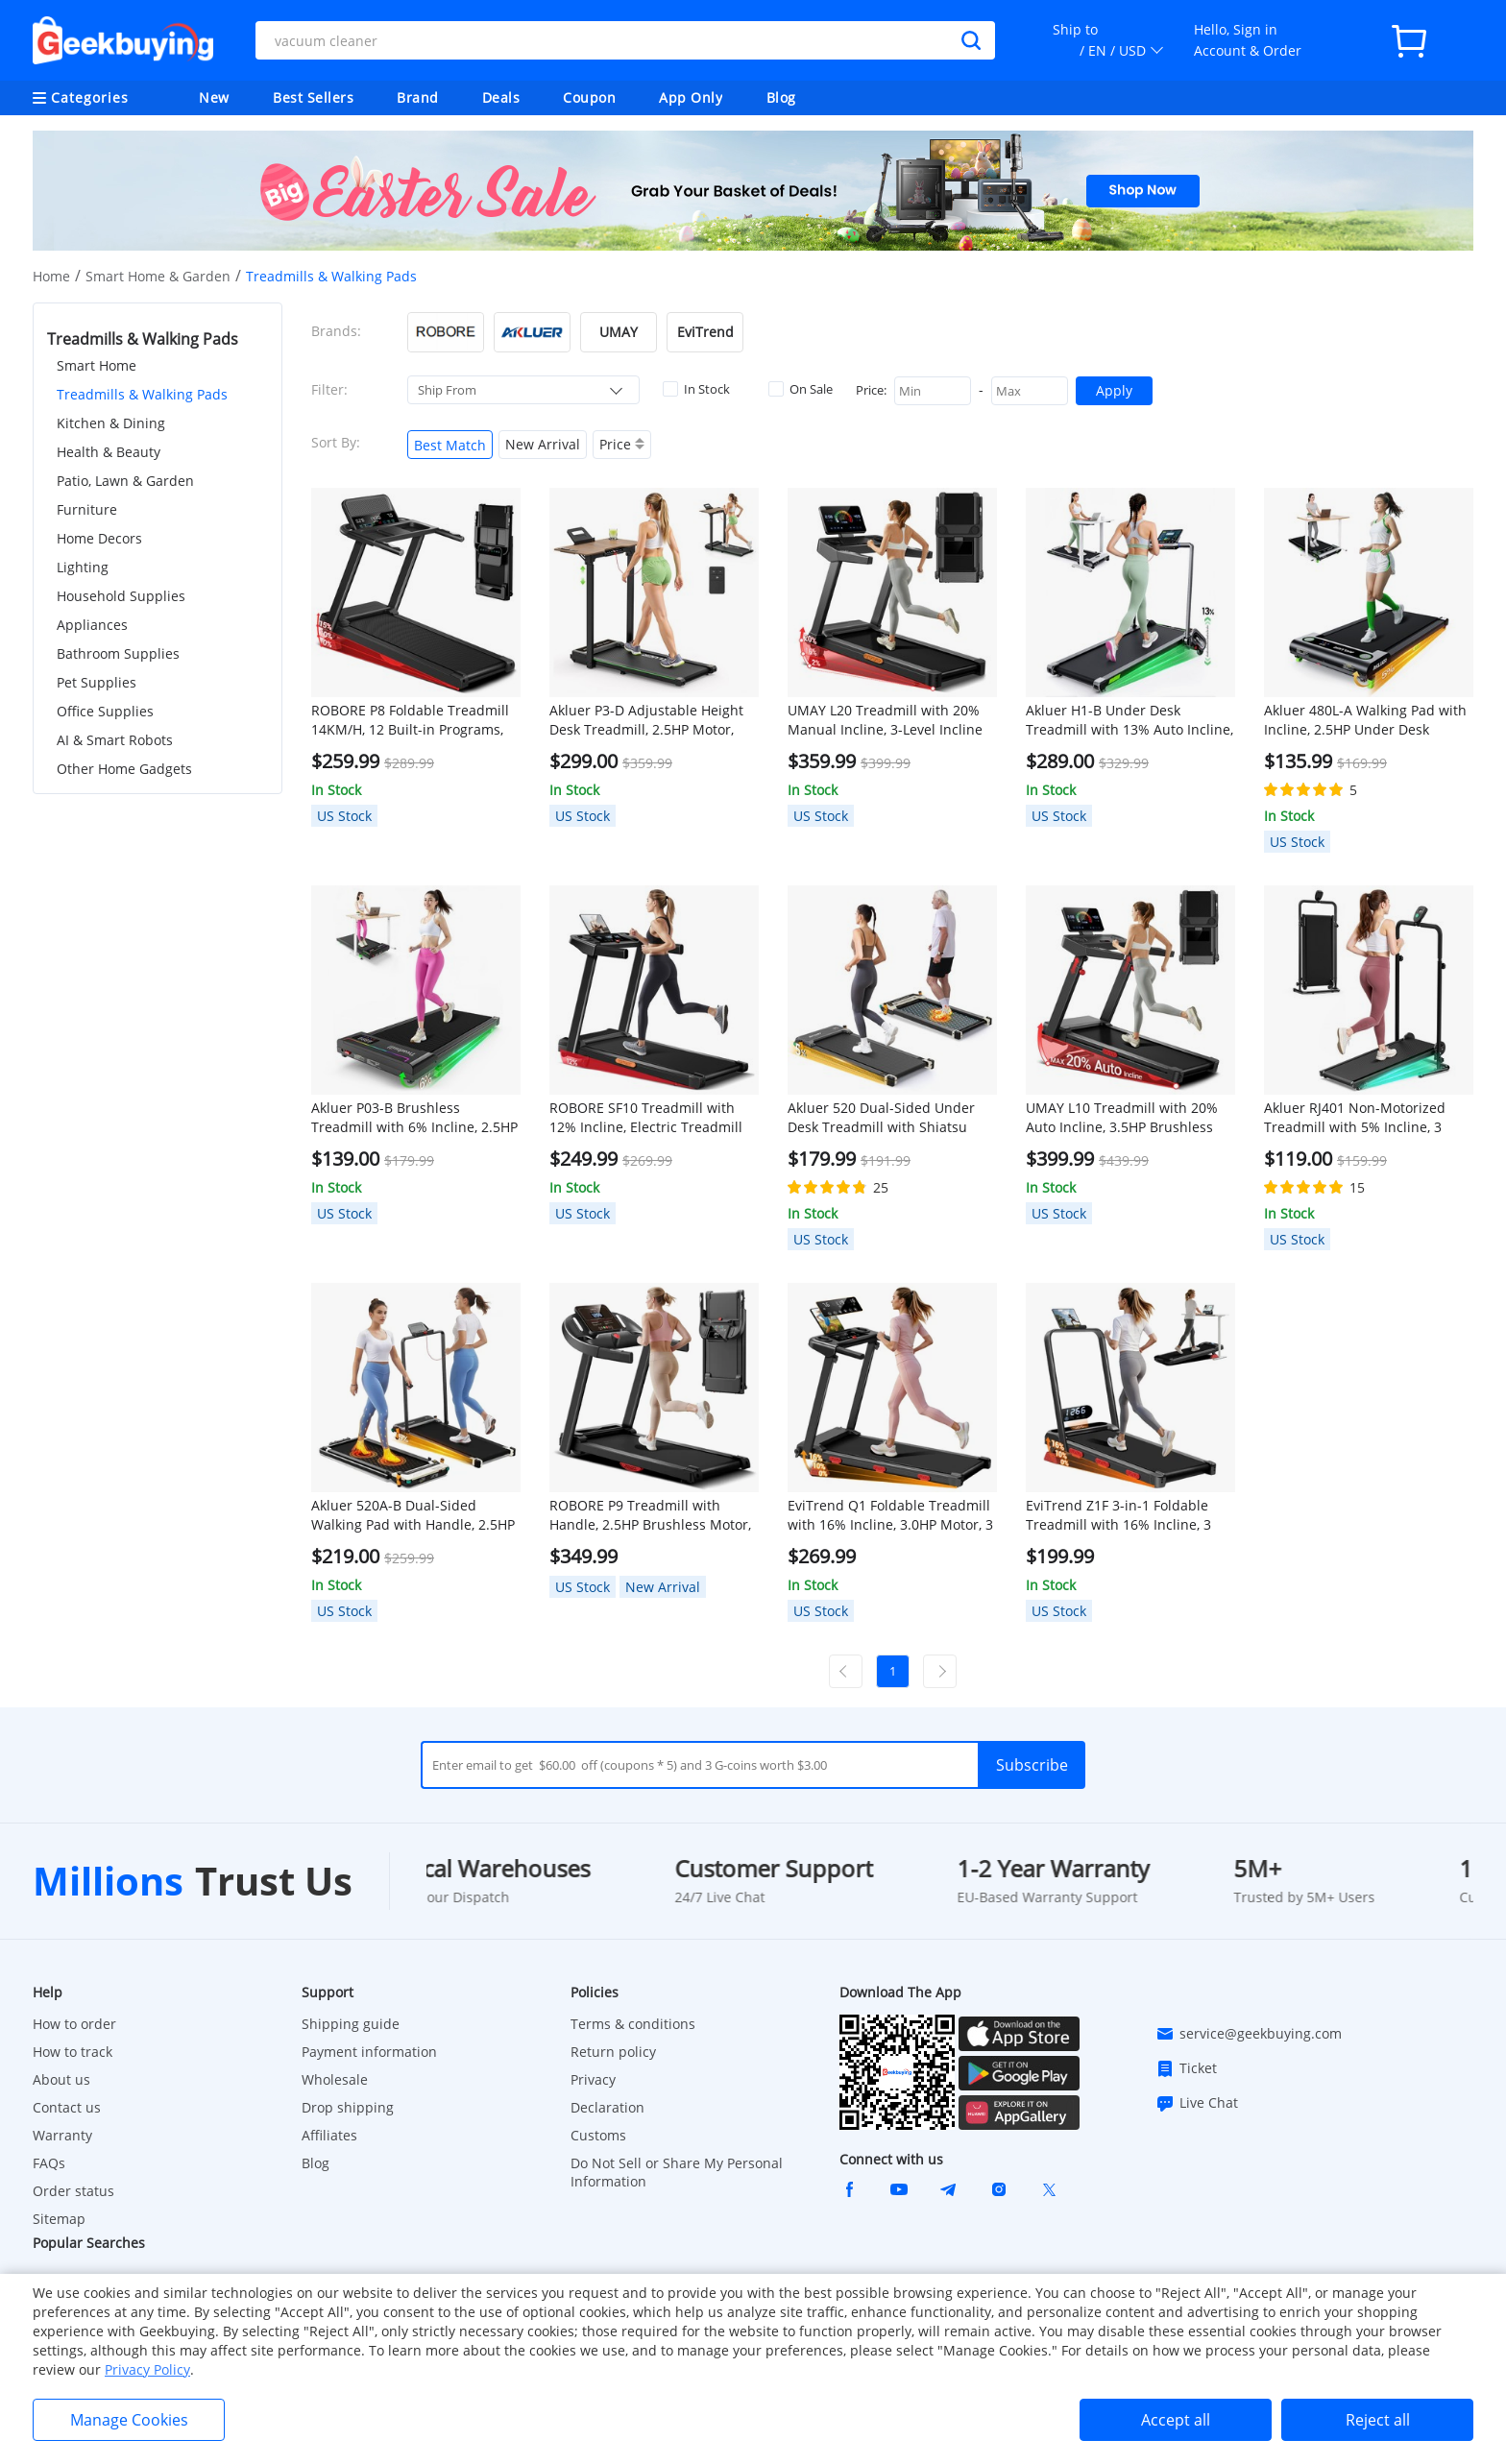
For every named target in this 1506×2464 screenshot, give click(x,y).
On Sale (800, 389)
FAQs (49, 2163)
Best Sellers (313, 97)
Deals (501, 97)
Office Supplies (105, 711)
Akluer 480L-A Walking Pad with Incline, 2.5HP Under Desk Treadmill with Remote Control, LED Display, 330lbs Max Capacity (1365, 720)
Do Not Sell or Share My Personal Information (677, 2172)
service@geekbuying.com (1248, 2033)
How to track (72, 2051)
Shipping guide (351, 2024)
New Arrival (542, 444)
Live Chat (1196, 2103)
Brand (418, 97)
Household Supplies (121, 596)
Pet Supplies (96, 682)
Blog (781, 97)
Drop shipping (348, 2107)
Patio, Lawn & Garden (125, 480)
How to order (74, 2024)
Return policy (613, 2051)
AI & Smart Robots (115, 740)
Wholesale (335, 2079)
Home (51, 276)
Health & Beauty (108, 452)
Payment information (369, 2051)
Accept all (1175, 2419)
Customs (598, 2135)
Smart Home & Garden (158, 276)
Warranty (62, 2135)
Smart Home (96, 365)
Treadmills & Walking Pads (142, 394)
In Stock (696, 389)
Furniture (87, 509)
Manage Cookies (129, 2419)
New (214, 97)
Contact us (67, 2107)
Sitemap (59, 2219)
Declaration (607, 2107)
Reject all (1378, 2419)
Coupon (589, 97)
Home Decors (99, 538)
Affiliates (329, 2135)
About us (61, 2079)
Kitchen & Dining (111, 423)
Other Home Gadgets (124, 769)
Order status (73, 2191)
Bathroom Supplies (118, 653)
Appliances (92, 625)
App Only (690, 97)
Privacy (593, 2079)
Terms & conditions (633, 2024)
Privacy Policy (147, 2369)
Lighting (83, 567)
